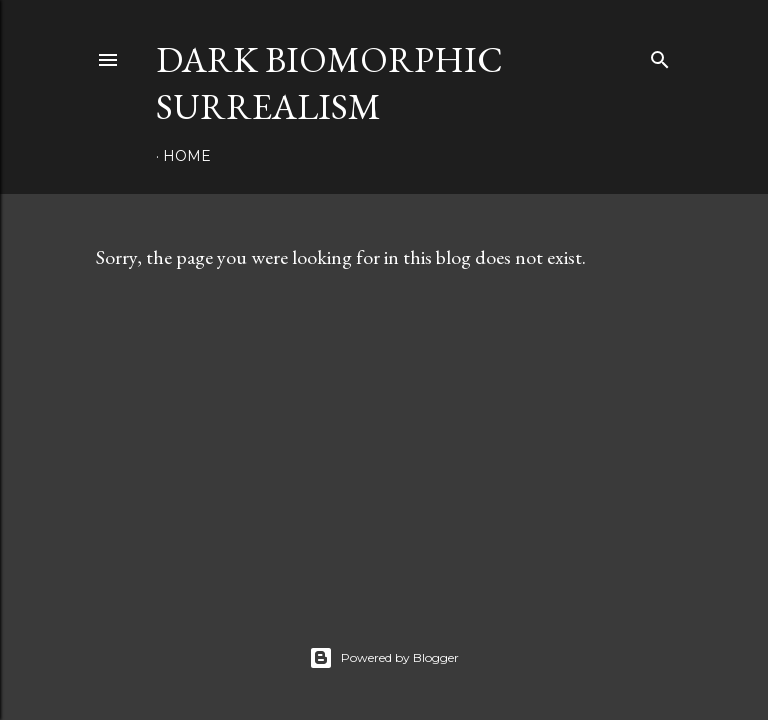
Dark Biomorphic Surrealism (329, 83)
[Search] (660, 55)
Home (187, 156)
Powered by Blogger (384, 658)
